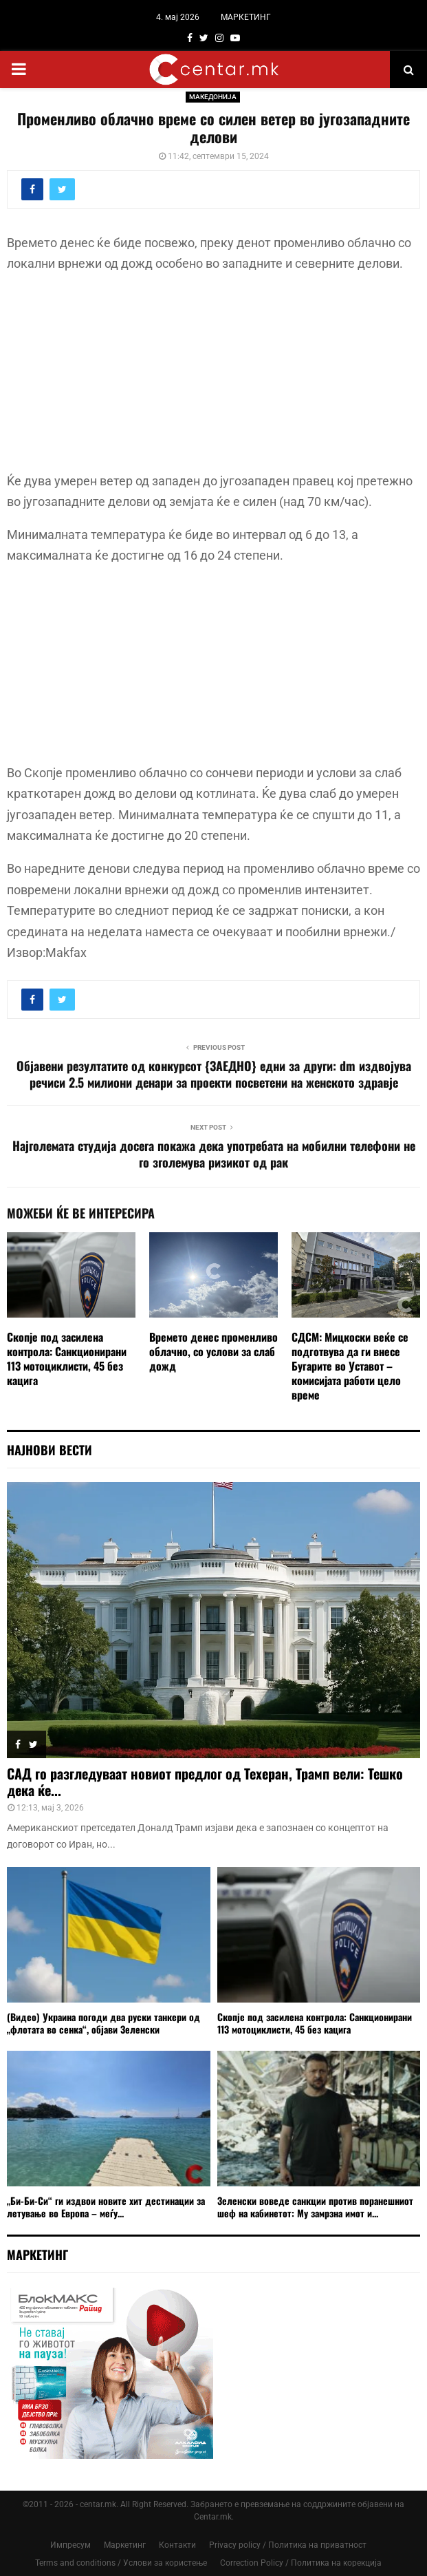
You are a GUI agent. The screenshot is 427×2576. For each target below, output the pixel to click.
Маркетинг (125, 2545)
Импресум (70, 2545)
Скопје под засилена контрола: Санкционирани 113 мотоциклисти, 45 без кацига (67, 1358)
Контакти (177, 2545)
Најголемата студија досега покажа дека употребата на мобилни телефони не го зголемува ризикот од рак (213, 1154)
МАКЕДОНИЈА (213, 97)
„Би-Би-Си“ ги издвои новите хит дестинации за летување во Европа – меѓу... (106, 2206)
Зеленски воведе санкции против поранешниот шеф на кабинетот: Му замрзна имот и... (315, 2206)
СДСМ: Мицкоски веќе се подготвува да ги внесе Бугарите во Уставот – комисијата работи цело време (350, 1365)
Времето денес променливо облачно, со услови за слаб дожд (213, 1351)
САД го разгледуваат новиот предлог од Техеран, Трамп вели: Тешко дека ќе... (205, 1781)
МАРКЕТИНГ (246, 17)
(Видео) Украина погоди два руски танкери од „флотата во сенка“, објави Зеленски (103, 2022)
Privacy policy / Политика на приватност (287, 2545)
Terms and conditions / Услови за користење (121, 2563)
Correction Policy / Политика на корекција (301, 2563)
